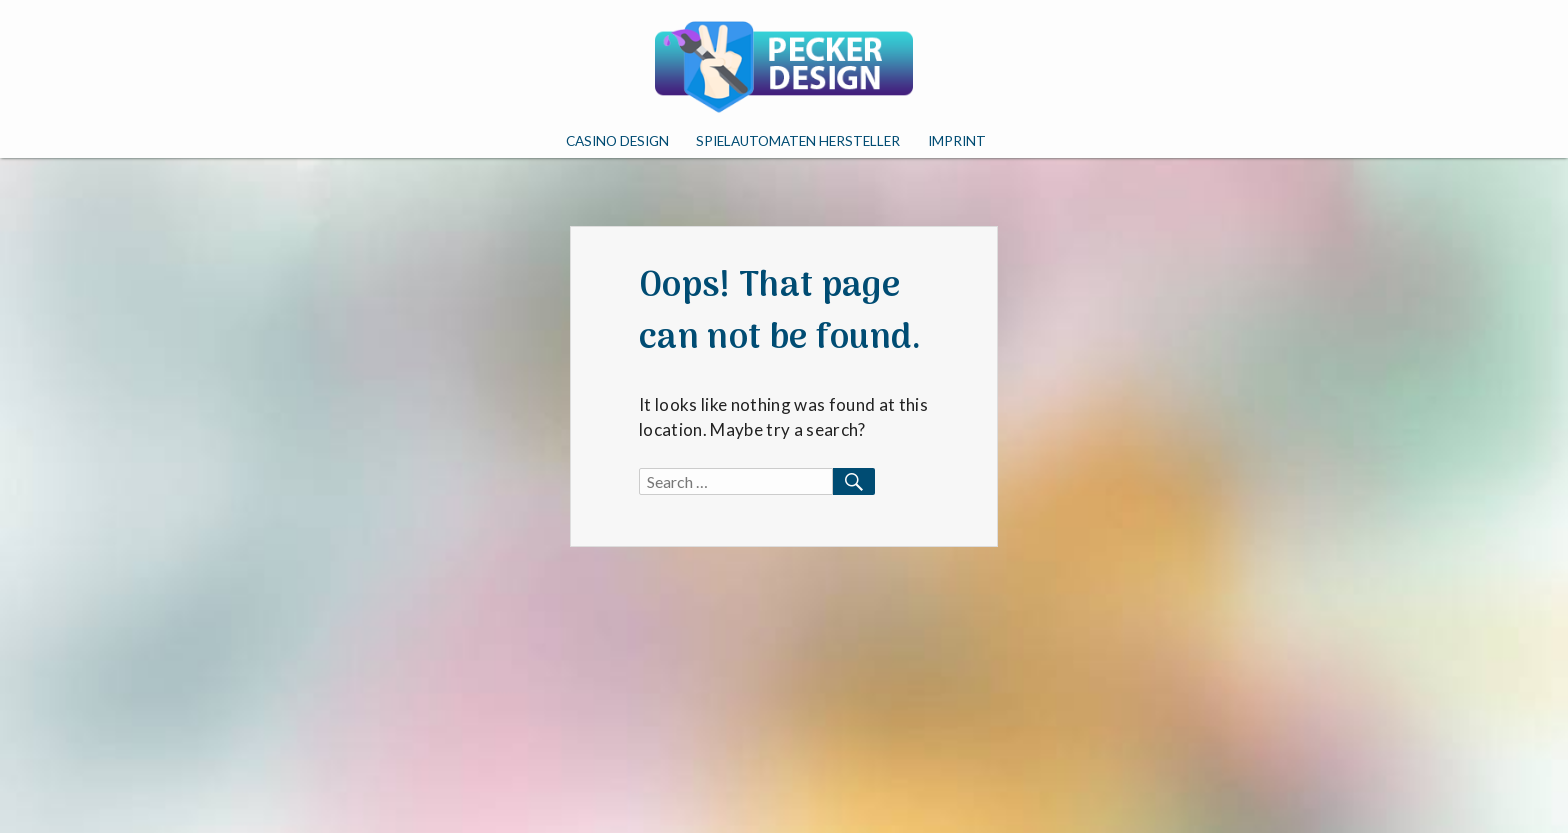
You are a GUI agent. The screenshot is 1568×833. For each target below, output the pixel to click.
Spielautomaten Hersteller (798, 141)
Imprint (957, 141)
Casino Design (617, 141)
